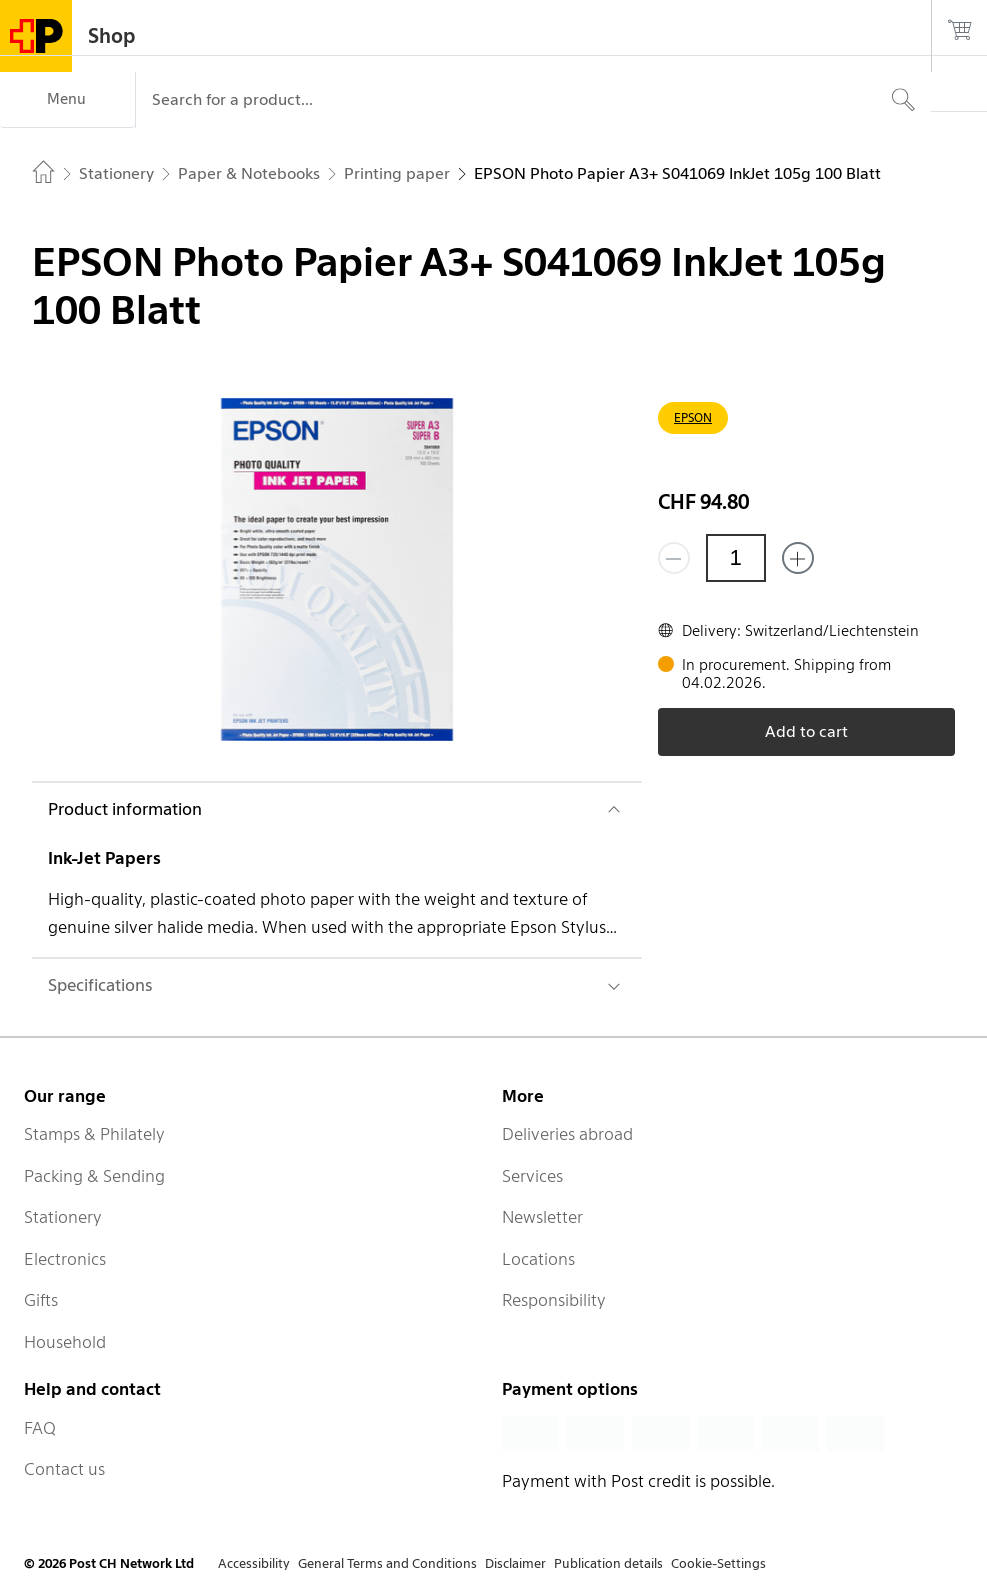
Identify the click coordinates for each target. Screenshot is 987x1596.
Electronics (65, 1259)
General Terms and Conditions (387, 1563)
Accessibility (254, 1563)
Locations (538, 1259)
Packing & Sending (94, 1176)
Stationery (63, 1217)
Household (65, 1342)
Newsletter (542, 1217)
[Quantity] (736, 558)
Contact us (64, 1469)
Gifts (41, 1300)
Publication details (608, 1563)
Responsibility (554, 1300)
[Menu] (67, 100)
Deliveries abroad (567, 1134)
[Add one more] (798, 558)
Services (532, 1176)
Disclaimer (515, 1563)
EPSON (693, 417)
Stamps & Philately (94, 1134)
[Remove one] (674, 558)
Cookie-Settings (718, 1563)
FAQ (40, 1428)
